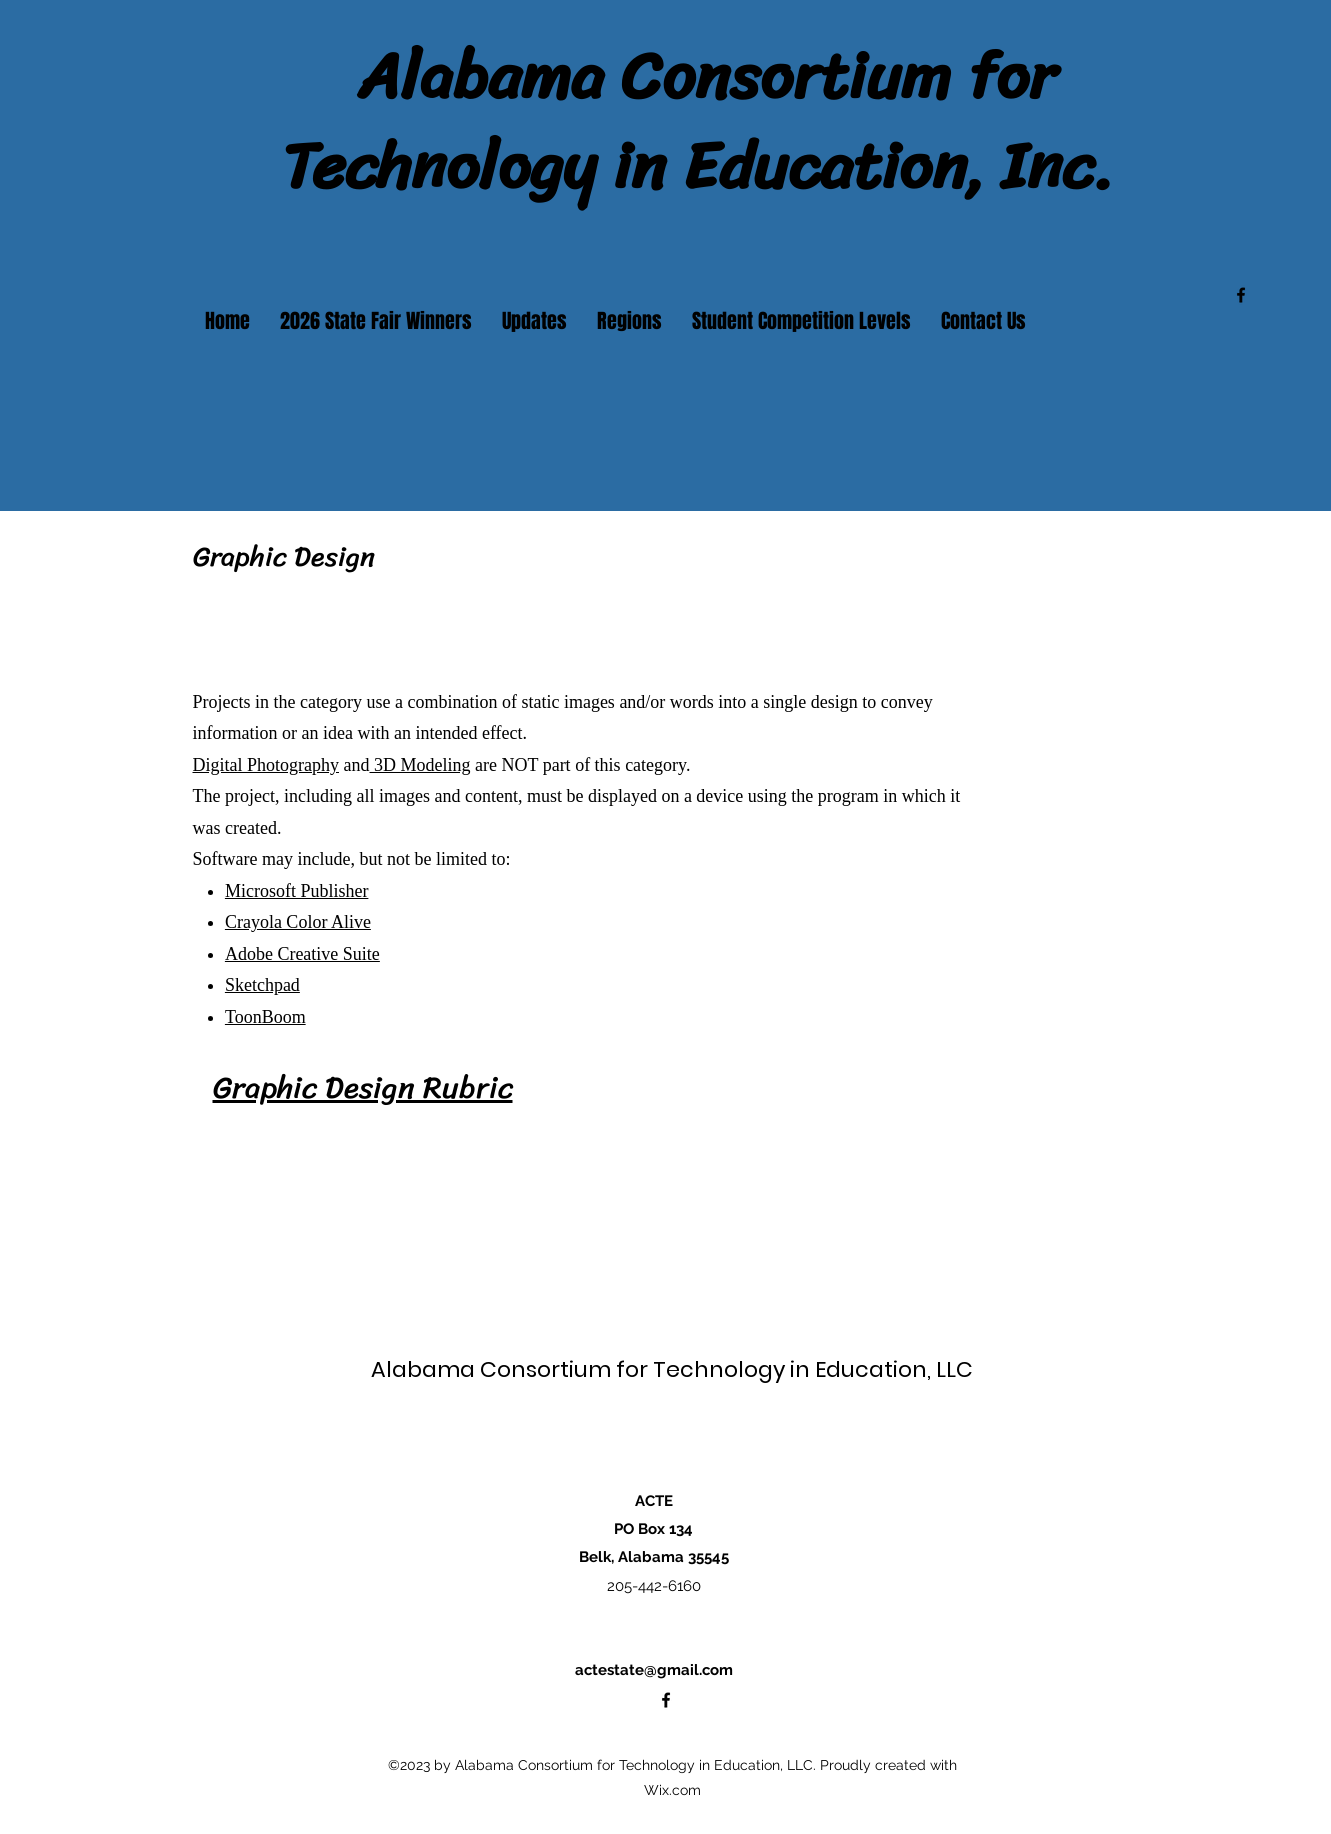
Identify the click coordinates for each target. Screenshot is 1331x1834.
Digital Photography (266, 765)
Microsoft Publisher (297, 891)
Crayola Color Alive (298, 922)
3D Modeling (420, 765)
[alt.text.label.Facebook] (1241, 295)
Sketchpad (262, 985)
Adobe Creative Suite (302, 954)
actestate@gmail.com (654, 1670)
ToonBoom (265, 1017)
